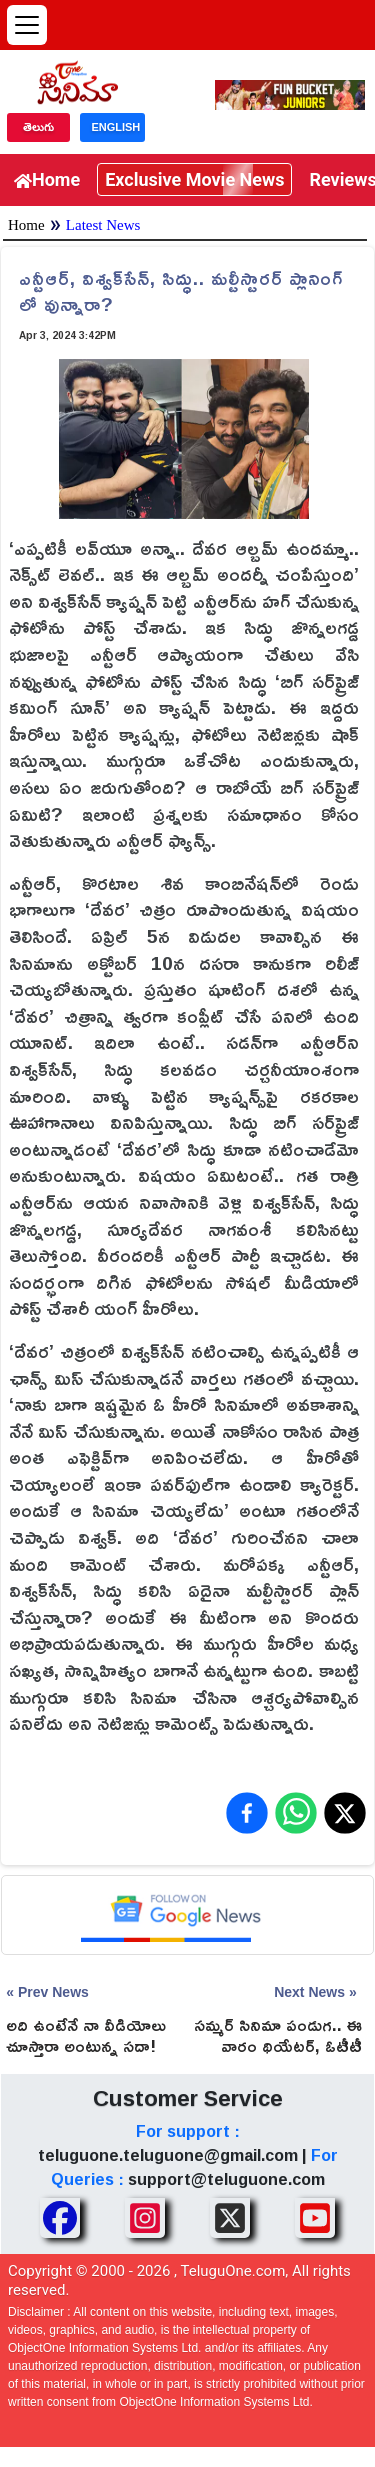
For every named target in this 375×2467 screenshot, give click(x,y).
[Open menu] (27, 25)
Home (47, 179)
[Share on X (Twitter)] (345, 1813)
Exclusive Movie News (194, 179)
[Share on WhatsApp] (296, 1813)
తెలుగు (38, 127)
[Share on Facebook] (247, 1813)
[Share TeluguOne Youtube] (315, 2218)
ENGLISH (115, 127)
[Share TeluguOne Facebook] (60, 2218)
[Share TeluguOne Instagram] (145, 2218)
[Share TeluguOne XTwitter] (230, 2218)
